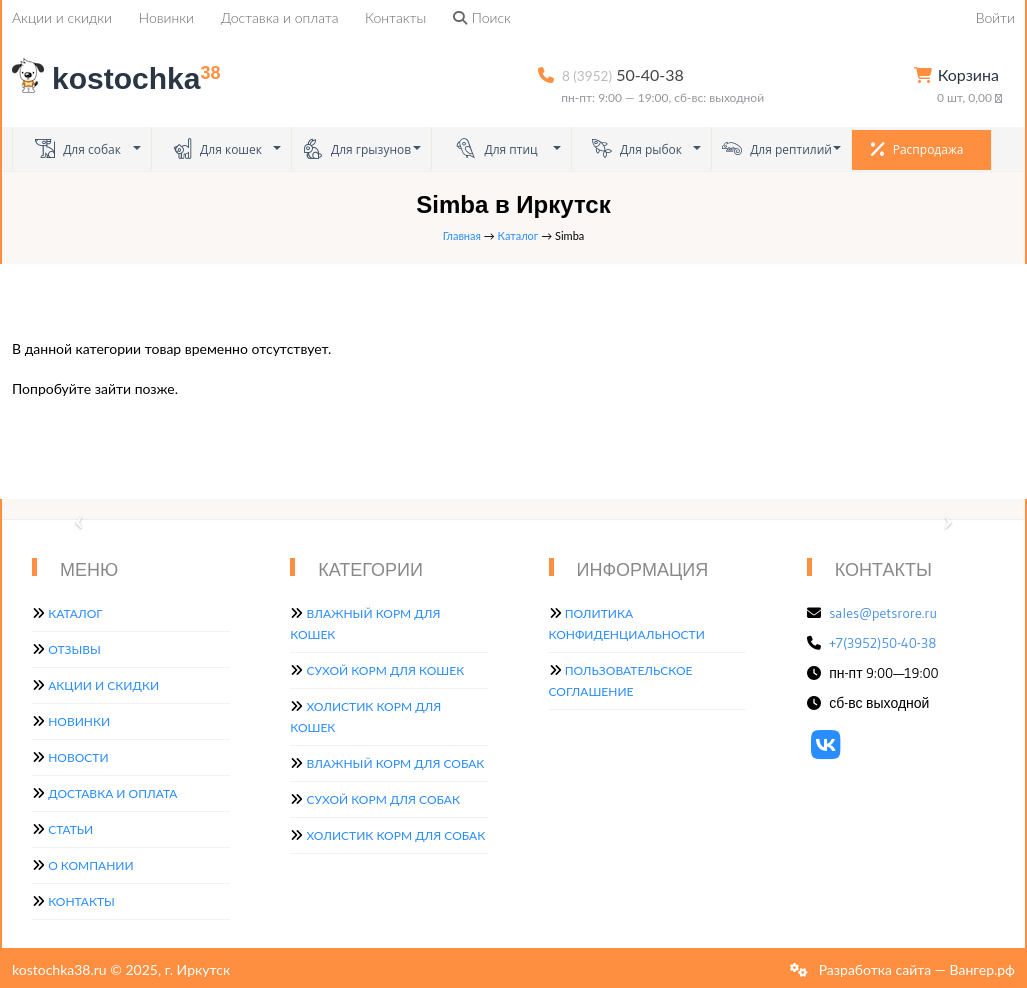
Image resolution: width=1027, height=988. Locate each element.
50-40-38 (623, 74)
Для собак (78, 148)
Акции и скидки (62, 17)
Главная (462, 235)
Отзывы (74, 649)
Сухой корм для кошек (385, 670)
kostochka (120, 78)
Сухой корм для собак (383, 799)
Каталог (518, 235)
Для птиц (496, 148)
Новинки (166, 17)
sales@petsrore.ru (883, 613)
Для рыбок (637, 148)
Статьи (70, 829)
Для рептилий (777, 148)
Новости (78, 757)
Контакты (395, 17)
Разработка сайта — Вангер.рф (915, 969)
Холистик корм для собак (395, 835)
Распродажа (917, 149)
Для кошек (217, 148)
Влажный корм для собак (395, 763)
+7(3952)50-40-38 (882, 643)
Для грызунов (357, 148)
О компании (90, 865)
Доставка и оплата (280, 17)
